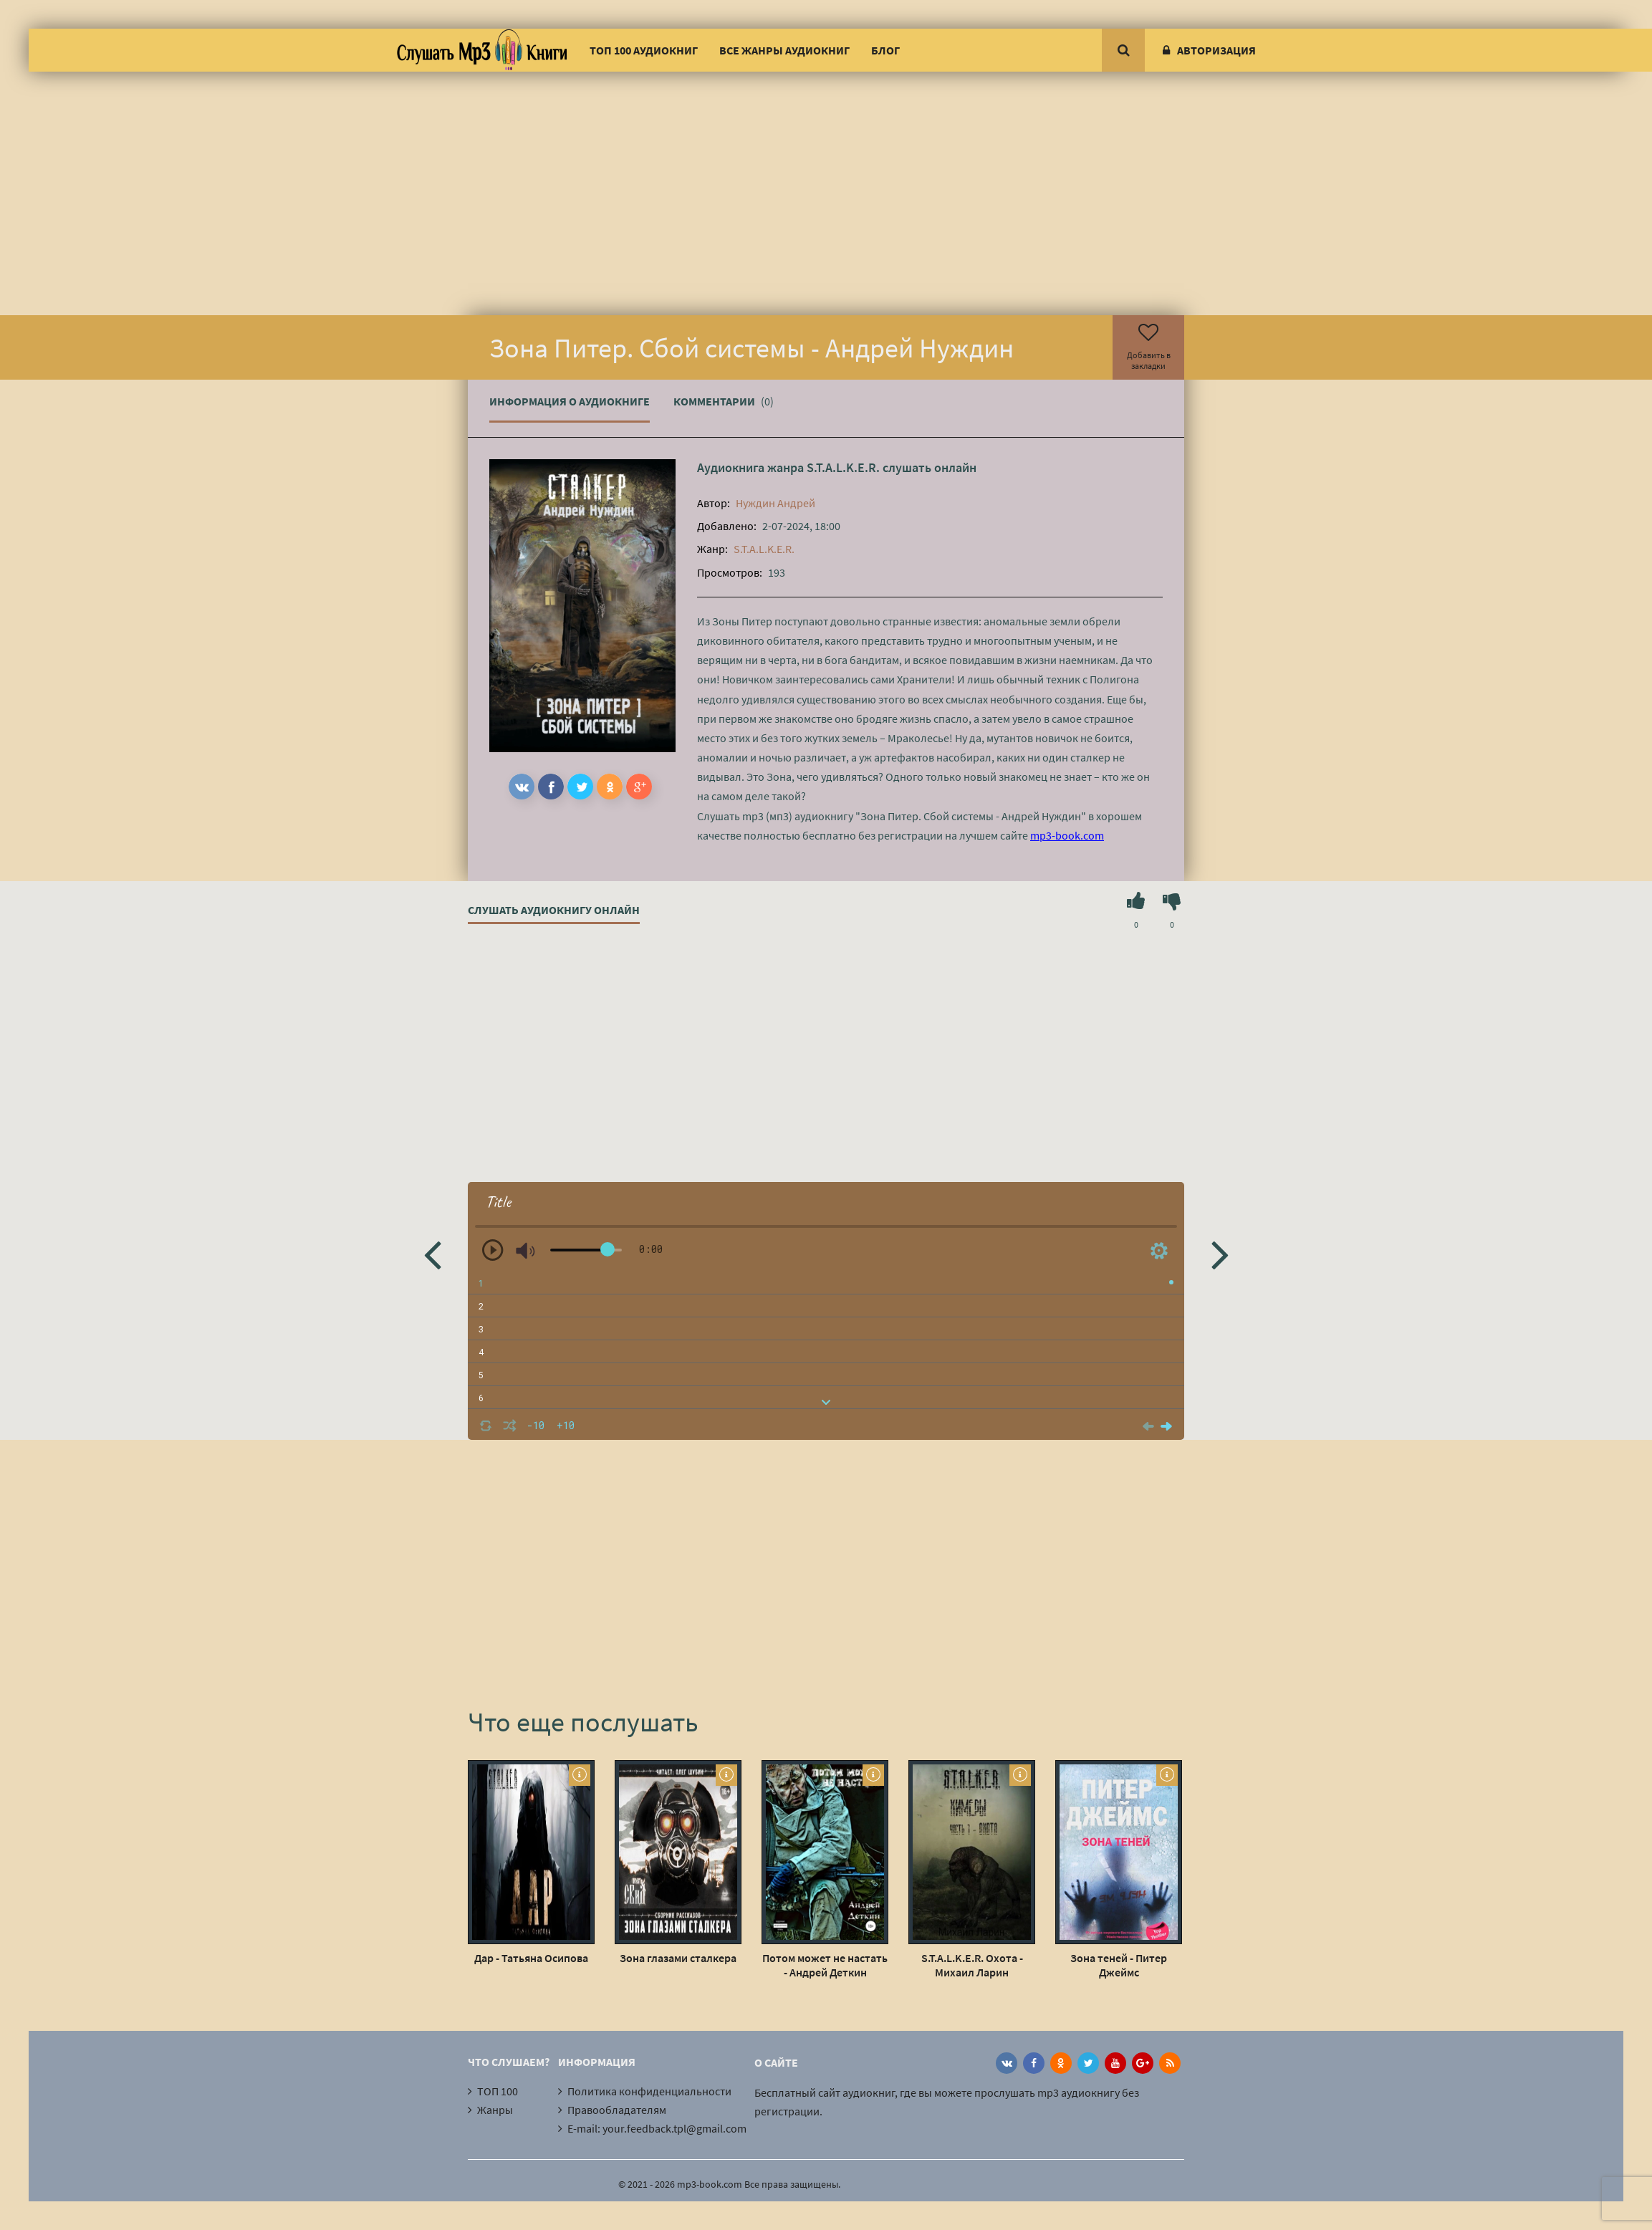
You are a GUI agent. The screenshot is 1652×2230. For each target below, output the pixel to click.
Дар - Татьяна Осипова (531, 1958)
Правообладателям (616, 2109)
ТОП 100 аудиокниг (644, 50)
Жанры (495, 2109)
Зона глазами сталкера (678, 1958)
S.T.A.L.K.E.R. (843, 467)
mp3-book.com (1067, 835)
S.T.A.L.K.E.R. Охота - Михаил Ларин (972, 1965)
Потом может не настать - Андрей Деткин (825, 1965)
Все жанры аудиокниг (784, 50)
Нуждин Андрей (775, 503)
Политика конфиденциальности (649, 2091)
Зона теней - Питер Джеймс (1118, 1965)
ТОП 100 (497, 2091)
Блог (885, 50)
